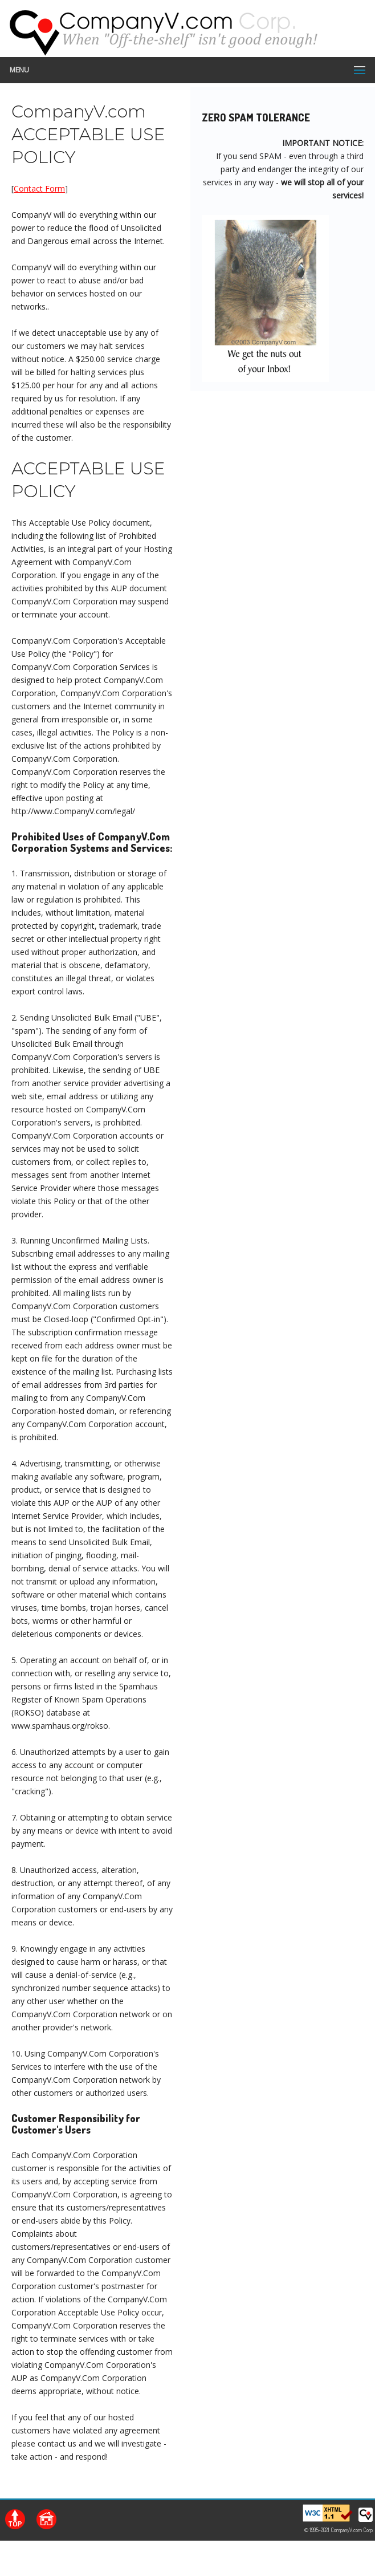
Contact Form (39, 188)
